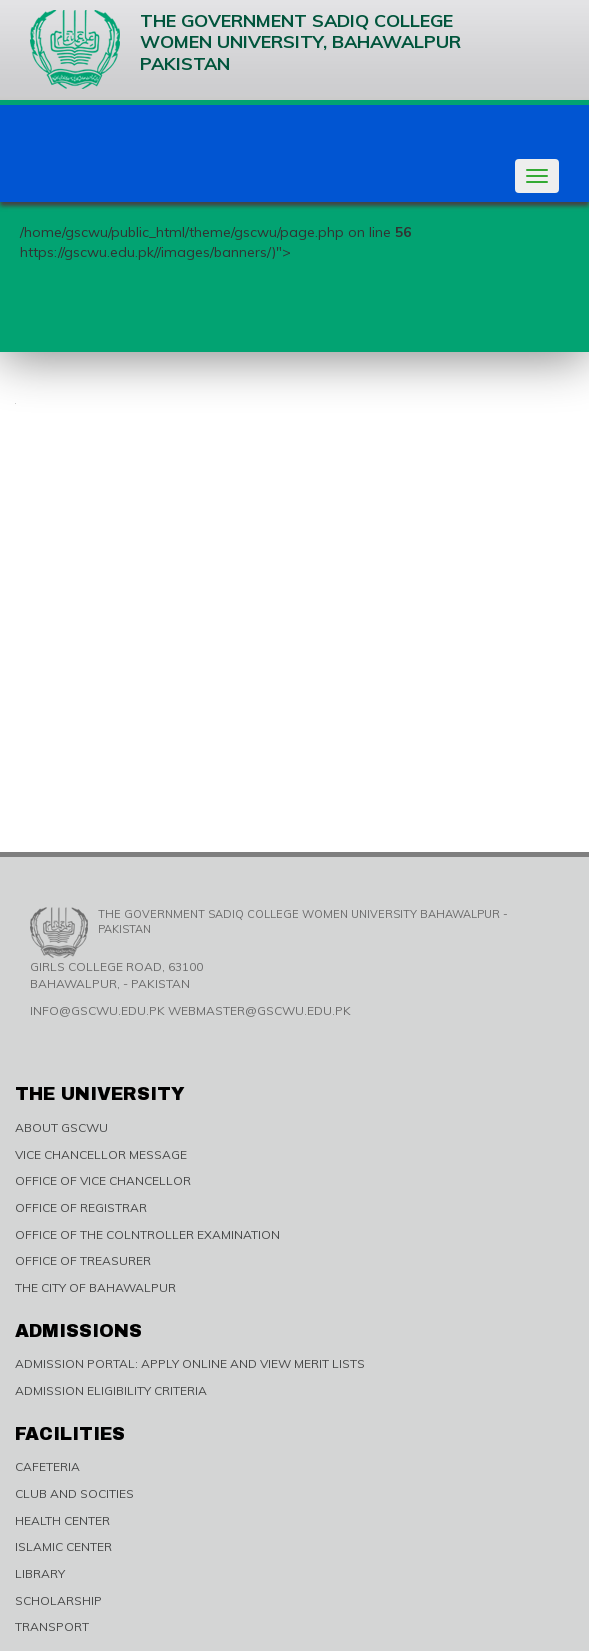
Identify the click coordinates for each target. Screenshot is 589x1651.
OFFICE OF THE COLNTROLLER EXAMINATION (147, 1234)
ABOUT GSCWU (61, 1127)
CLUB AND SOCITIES (74, 1493)
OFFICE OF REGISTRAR (81, 1207)
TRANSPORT (52, 1626)
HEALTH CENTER (62, 1520)
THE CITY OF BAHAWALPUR (95, 1287)
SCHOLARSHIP (58, 1600)
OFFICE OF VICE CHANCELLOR (103, 1180)
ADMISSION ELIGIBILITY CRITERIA (111, 1390)
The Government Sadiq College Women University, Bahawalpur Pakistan (245, 49)
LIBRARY (40, 1573)
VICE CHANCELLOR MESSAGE (101, 1154)
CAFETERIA (47, 1466)
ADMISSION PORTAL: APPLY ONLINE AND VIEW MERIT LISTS (190, 1363)
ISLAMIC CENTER (63, 1546)
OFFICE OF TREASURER (83, 1260)
